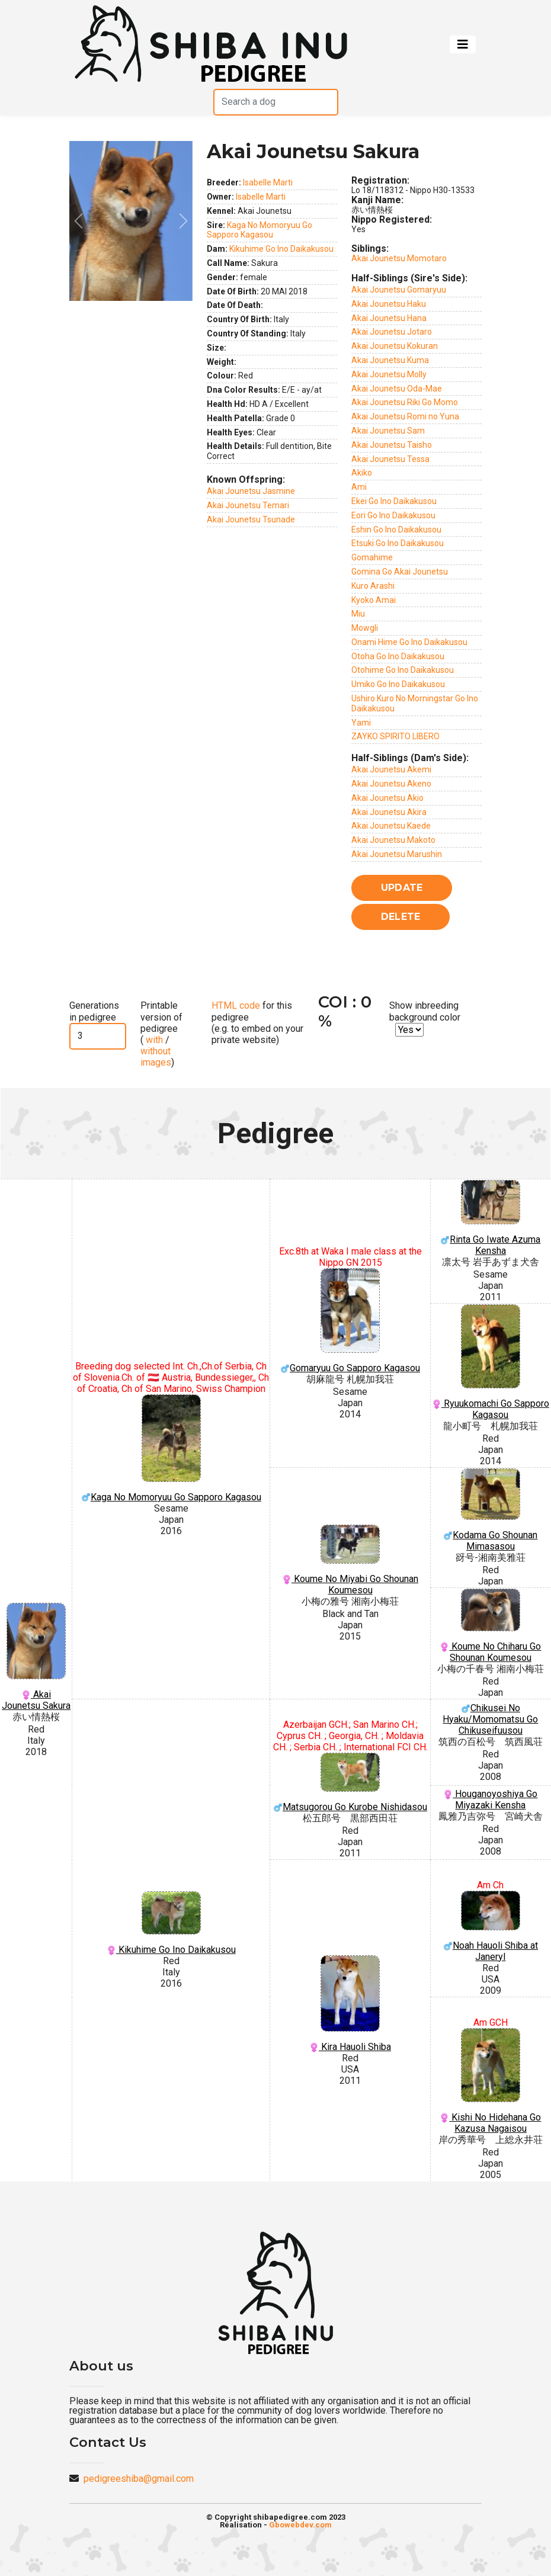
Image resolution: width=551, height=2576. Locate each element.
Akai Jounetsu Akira (389, 812)
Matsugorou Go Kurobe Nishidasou (350, 1783)
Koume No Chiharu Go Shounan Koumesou (490, 1626)
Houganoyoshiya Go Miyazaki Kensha (490, 1799)
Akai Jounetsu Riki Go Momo (404, 402)
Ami (359, 487)
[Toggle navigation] (463, 44)
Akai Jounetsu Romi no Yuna (405, 416)
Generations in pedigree (94, 1011)
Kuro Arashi (373, 586)
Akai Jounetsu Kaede (391, 825)
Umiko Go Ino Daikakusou (398, 684)
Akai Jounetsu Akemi (391, 769)
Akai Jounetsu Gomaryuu (398, 289)
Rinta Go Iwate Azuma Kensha (490, 1218)
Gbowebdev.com (300, 2524)
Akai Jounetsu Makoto (393, 840)
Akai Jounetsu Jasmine (251, 491)
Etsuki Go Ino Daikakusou (397, 543)
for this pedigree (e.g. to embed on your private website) (257, 1022)
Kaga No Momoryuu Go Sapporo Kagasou (259, 230)
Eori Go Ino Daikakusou (393, 515)
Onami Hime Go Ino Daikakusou (409, 642)
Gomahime (372, 557)
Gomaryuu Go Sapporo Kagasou (350, 1321)
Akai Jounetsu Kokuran (394, 346)
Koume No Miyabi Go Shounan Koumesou (350, 1560)
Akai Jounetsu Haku (388, 304)
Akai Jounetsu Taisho (391, 445)
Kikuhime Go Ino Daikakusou (281, 249)
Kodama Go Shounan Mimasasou (490, 1510)
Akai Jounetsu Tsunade (251, 519)
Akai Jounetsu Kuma (390, 360)
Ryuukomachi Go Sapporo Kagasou (490, 1362)
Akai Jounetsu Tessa (390, 459)
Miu (358, 613)
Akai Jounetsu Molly (389, 374)
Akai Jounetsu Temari (248, 505)
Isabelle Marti (268, 182)
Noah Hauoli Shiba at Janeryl (490, 1926)
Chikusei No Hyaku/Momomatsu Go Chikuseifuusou (490, 1719)
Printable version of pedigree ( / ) (161, 1034)
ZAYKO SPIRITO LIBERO (395, 736)
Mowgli (364, 628)
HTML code (236, 1005)
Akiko (361, 472)
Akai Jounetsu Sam (388, 430)
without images (155, 1056)
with (153, 1039)
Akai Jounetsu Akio (387, 798)
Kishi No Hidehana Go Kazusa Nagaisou (490, 2081)
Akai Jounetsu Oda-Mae (396, 388)
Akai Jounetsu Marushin (396, 854)
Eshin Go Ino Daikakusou (396, 529)
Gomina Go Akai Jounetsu (399, 571)
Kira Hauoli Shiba (350, 2003)
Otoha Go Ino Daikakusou (397, 656)
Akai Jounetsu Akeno (391, 783)
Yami (361, 722)
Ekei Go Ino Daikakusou (394, 501)
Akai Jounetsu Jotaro (391, 331)
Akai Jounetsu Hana (389, 318)
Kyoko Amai (373, 600)
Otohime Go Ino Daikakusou (402, 670)
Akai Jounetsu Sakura (36, 1657)
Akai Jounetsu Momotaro (399, 258)
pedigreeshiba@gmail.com (139, 2478)
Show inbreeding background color (424, 1011)
